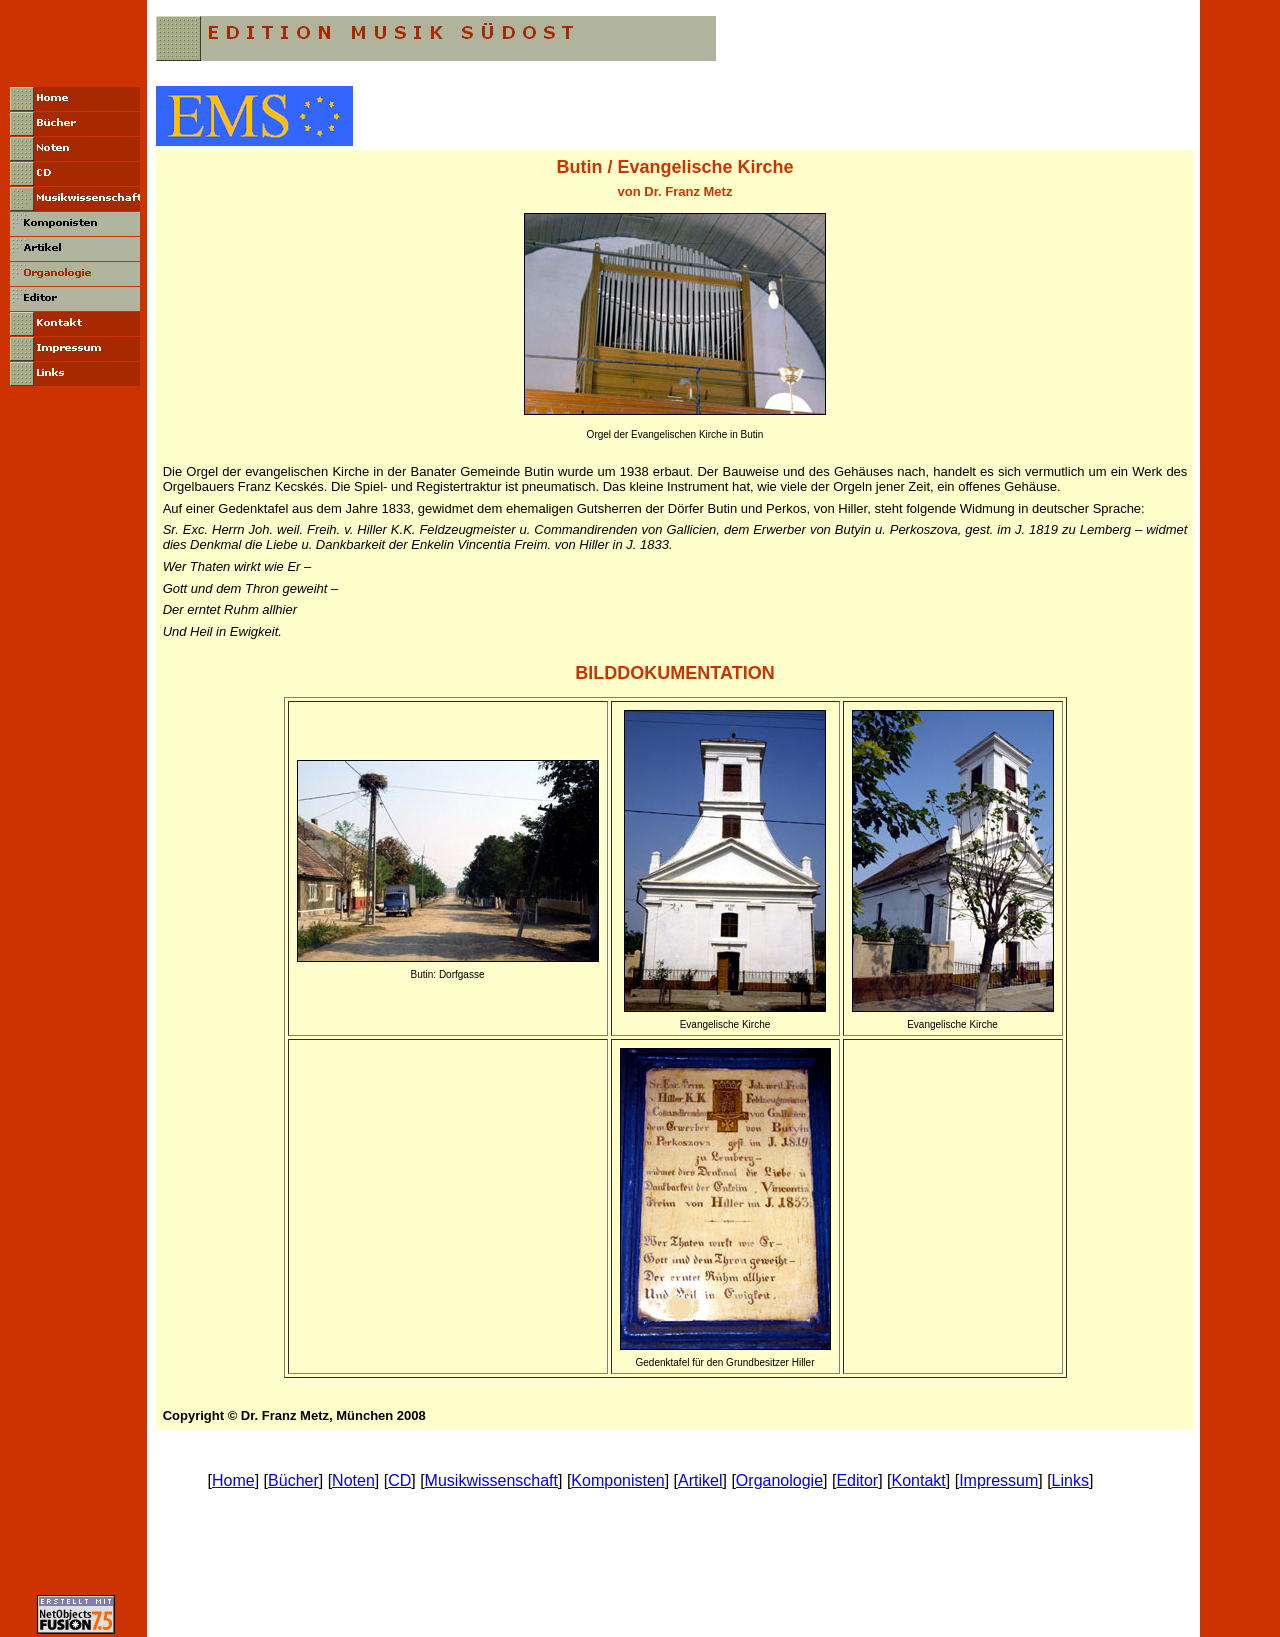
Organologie (779, 1480)
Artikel (700, 1480)
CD (399, 1480)
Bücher (293, 1480)
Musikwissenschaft (491, 1480)
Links (1070, 1480)
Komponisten (617, 1480)
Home (233, 1480)
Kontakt (919, 1480)
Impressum (998, 1480)
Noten (353, 1480)
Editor (857, 1480)
